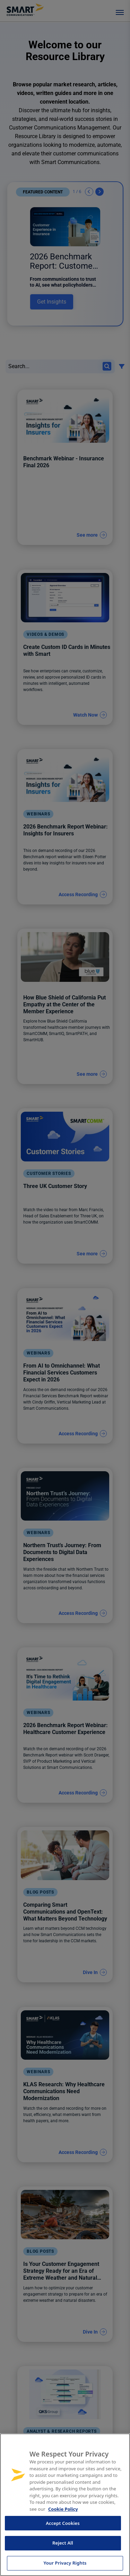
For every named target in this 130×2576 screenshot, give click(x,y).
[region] (65, 2504)
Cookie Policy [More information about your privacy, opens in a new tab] (63, 2509)
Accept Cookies (63, 2523)
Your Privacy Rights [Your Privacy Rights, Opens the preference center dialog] (64, 2563)
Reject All (62, 2543)
